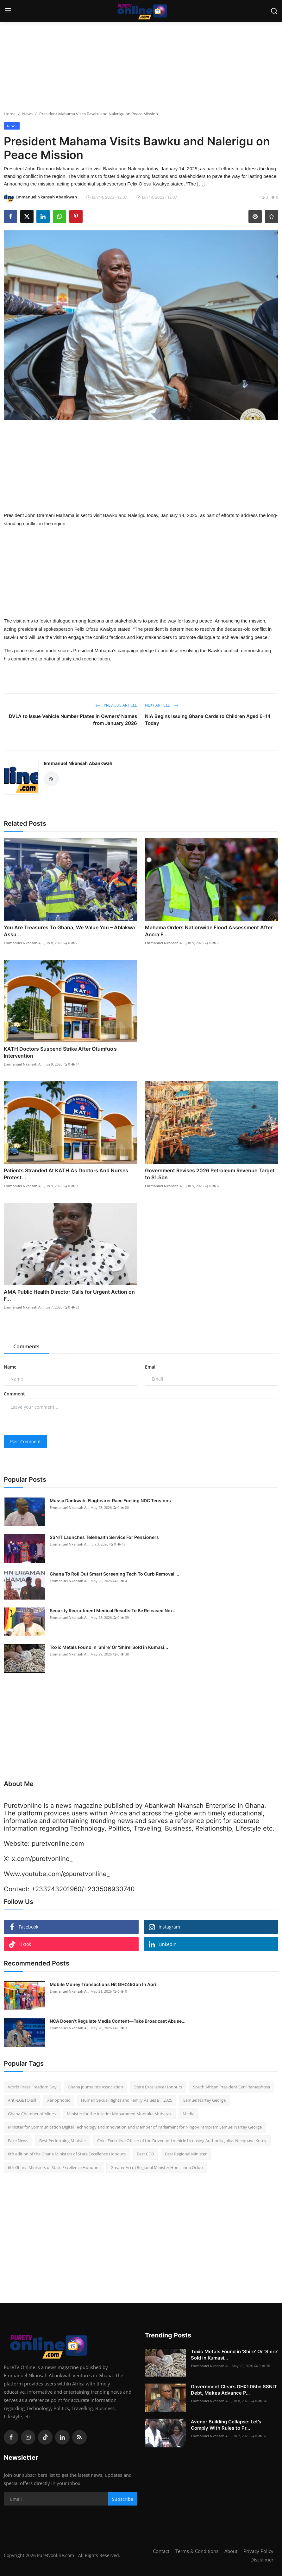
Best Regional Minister (186, 2154)
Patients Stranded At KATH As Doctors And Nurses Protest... (66, 1174)
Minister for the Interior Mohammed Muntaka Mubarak (119, 2114)
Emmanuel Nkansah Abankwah (78, 763)
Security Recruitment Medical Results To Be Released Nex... (113, 1610)
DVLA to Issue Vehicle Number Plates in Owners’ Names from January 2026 (73, 719)
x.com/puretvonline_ (42, 1858)
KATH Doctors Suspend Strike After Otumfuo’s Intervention (60, 1052)
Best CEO (145, 2154)
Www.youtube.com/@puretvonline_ (57, 1874)
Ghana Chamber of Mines (32, 2114)
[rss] (79, 2437)
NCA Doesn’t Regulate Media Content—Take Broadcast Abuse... (117, 2021)
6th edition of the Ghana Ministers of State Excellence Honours (67, 2154)
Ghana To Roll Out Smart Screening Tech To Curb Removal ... (114, 1574)
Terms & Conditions (196, 2551)
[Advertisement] (141, 66)
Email (151, 1367)
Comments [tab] (26, 1346)
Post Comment (25, 1441)
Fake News (18, 2140)
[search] (274, 11)
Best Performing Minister (62, 2140)
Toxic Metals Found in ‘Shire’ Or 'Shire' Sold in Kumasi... (109, 1647)
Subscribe (122, 2499)
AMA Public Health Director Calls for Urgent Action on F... (69, 1295)
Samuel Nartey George (204, 2100)
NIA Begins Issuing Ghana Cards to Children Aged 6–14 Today (208, 719)
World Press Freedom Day (32, 2087)
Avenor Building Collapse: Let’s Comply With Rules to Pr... (226, 2425)
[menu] (8, 11)
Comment (14, 1394)
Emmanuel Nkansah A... (23, 942)
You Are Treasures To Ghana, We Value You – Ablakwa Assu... (69, 931)
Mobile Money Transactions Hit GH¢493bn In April (104, 1984)
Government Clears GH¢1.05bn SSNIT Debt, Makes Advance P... (234, 2390)
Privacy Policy (258, 2551)
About (230, 2551)
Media (188, 2114)
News (27, 114)
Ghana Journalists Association (95, 2087)
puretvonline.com (58, 1843)
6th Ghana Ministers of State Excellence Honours (53, 2167)
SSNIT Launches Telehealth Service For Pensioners (104, 1537)
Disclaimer (261, 2559)
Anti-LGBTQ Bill (22, 2100)
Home (10, 114)
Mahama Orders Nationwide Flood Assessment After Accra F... (209, 931)
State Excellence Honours (158, 2087)
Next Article (162, 705)
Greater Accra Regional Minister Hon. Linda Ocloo (156, 2167)
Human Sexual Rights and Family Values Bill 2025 (126, 2100)
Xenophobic (58, 2100)
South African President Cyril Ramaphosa (231, 2087)
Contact (161, 2551)
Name (10, 1367)
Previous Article (116, 705)
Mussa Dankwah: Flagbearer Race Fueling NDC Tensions (110, 1500)
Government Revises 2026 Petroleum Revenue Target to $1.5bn (209, 1174)
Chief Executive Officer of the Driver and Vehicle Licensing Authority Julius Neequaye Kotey (181, 2140)
